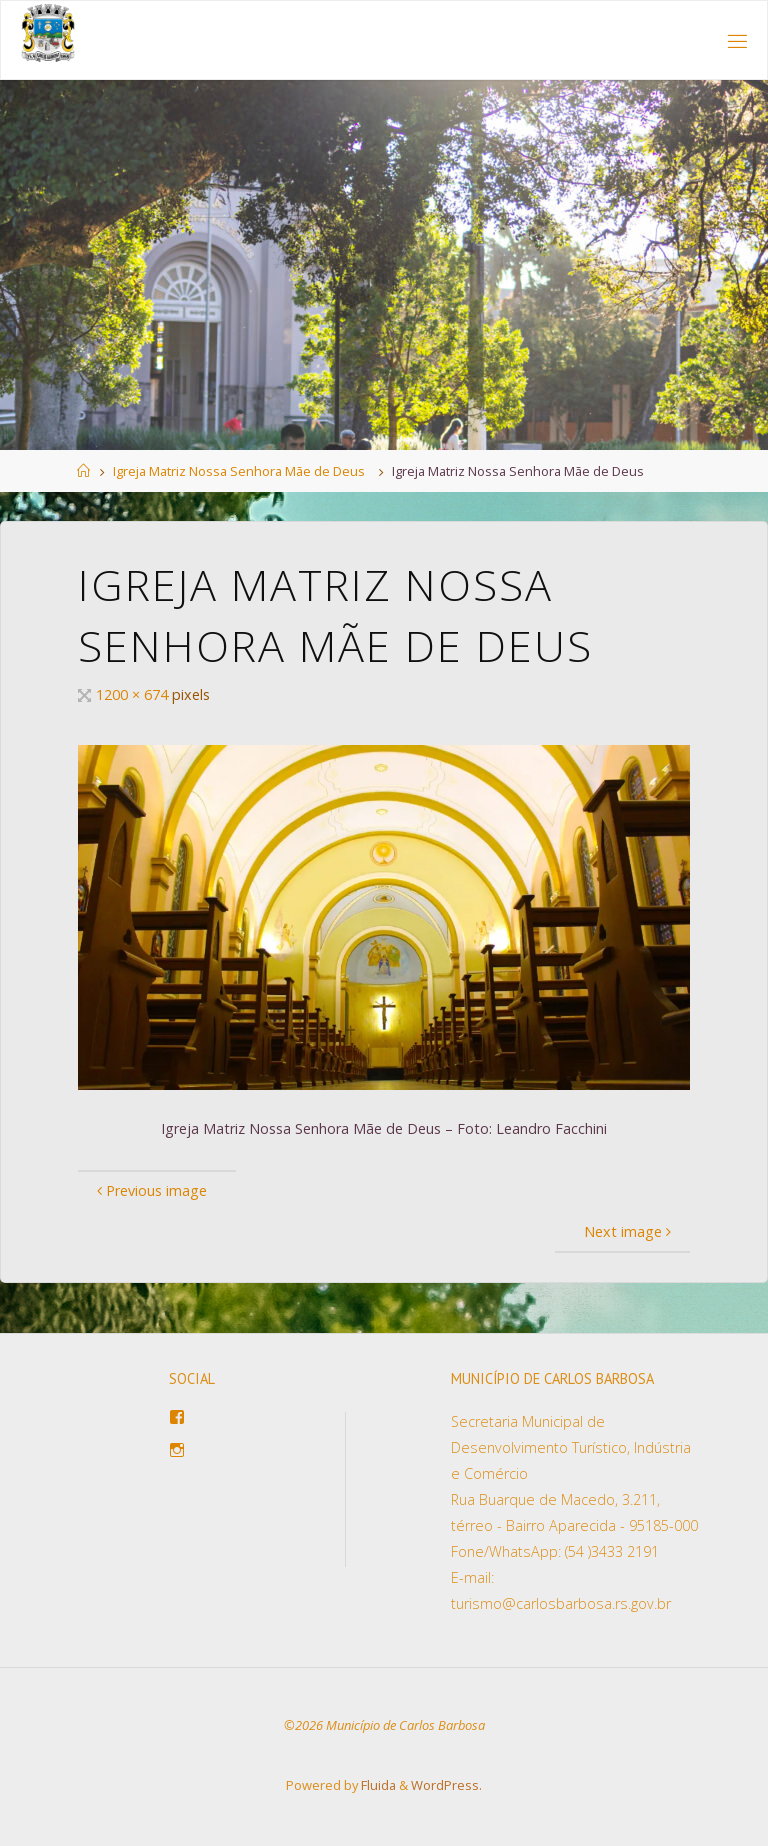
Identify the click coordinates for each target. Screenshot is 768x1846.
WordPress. (446, 1785)
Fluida (377, 1785)
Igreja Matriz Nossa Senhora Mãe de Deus (239, 471)
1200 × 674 (134, 694)
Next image (630, 1231)
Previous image (149, 1190)
